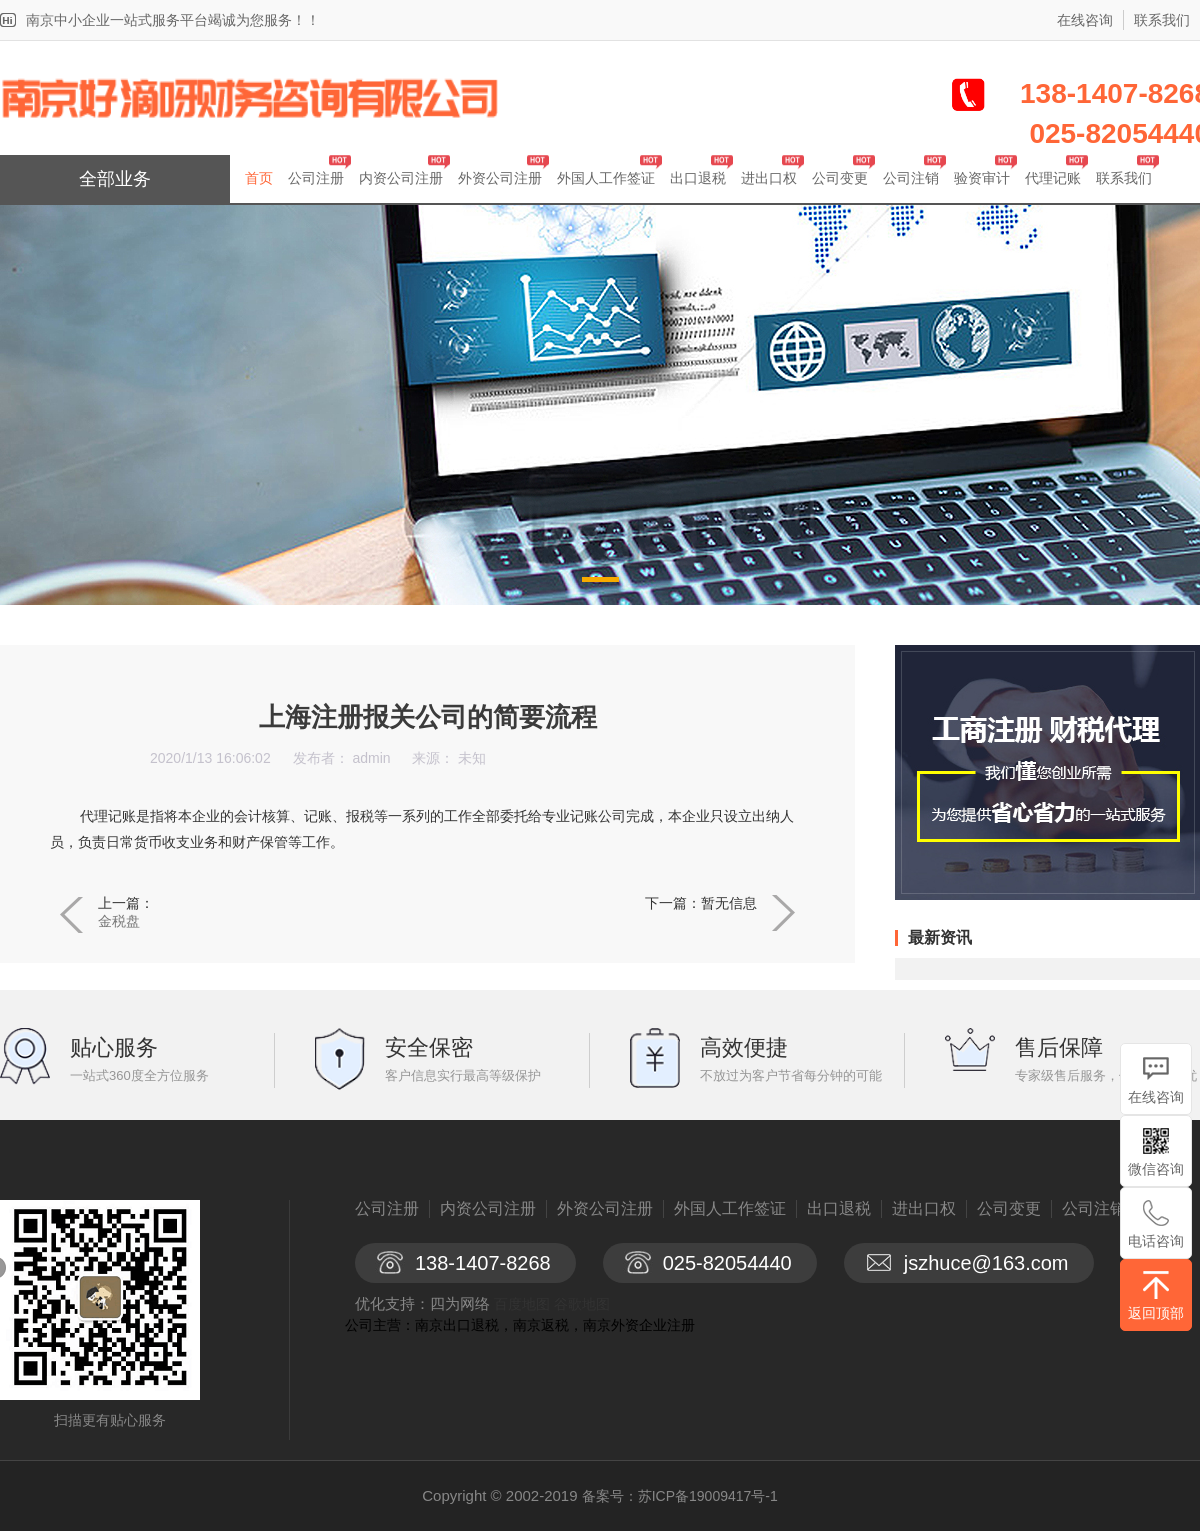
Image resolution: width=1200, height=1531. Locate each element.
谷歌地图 (582, 1304)
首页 (259, 178)
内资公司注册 (401, 178)
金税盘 (119, 921)
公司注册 (316, 178)
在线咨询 (1085, 20)
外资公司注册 (500, 178)
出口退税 (698, 178)
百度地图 (522, 1304)
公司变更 (840, 178)
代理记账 (1053, 178)
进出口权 (769, 178)
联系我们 (1162, 20)
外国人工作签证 (606, 178)
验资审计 (982, 178)
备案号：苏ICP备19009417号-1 (680, 1496)
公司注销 (911, 178)
